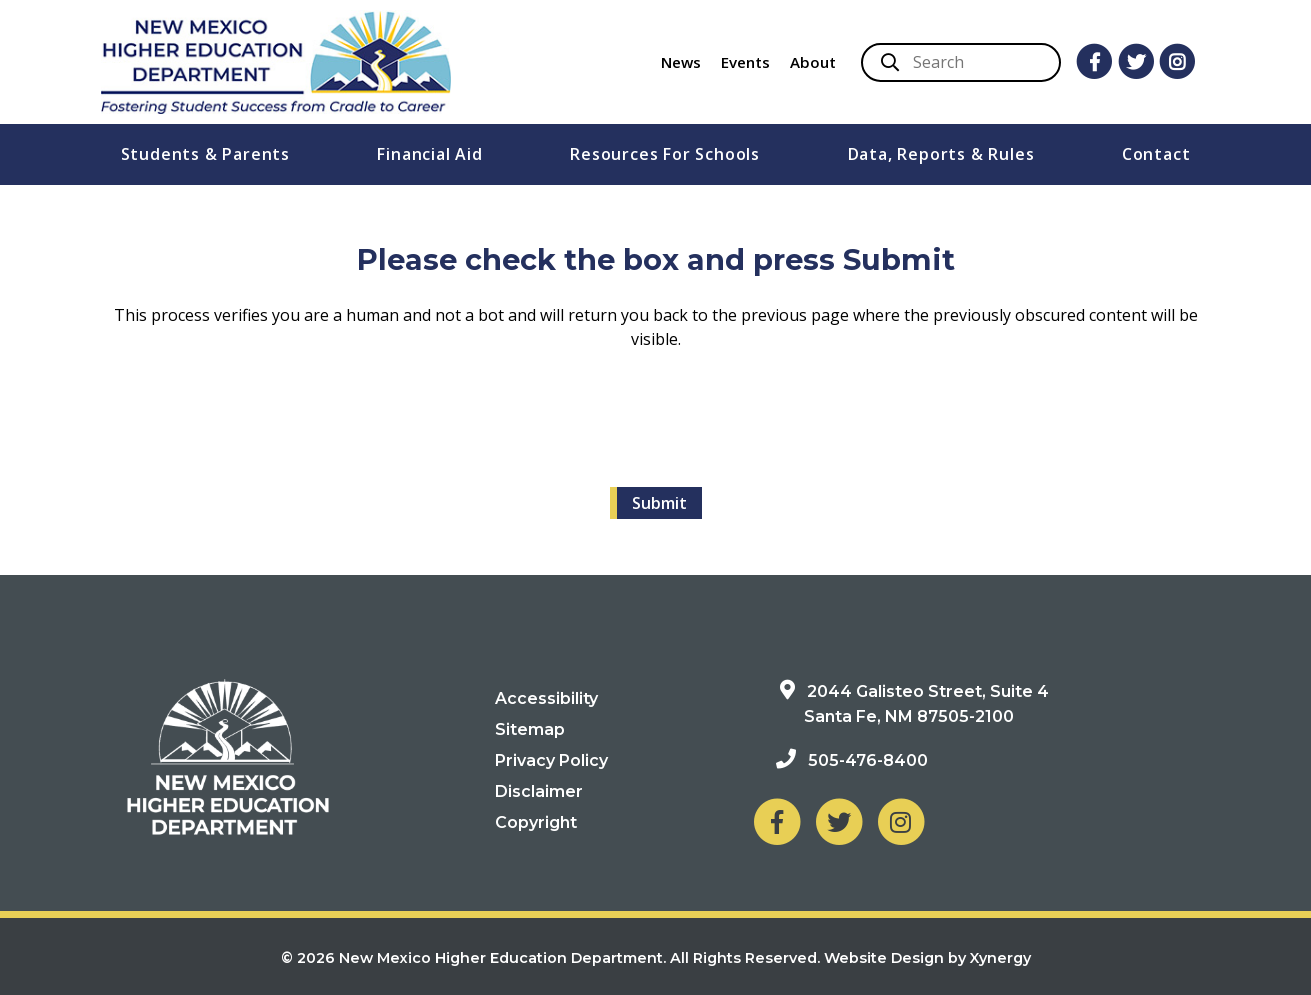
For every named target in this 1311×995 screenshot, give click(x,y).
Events (745, 62)
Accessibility (546, 698)
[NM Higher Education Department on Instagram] (901, 821)
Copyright (536, 822)
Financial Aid (429, 154)
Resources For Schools (665, 154)
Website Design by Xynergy (927, 958)
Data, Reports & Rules (941, 154)
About (813, 62)
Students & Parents (205, 154)
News (681, 62)
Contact (1156, 154)
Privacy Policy (551, 760)
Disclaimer (539, 791)
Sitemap (530, 729)
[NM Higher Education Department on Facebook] (777, 821)
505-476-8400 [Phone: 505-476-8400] (868, 760)
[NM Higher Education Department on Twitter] (839, 821)
